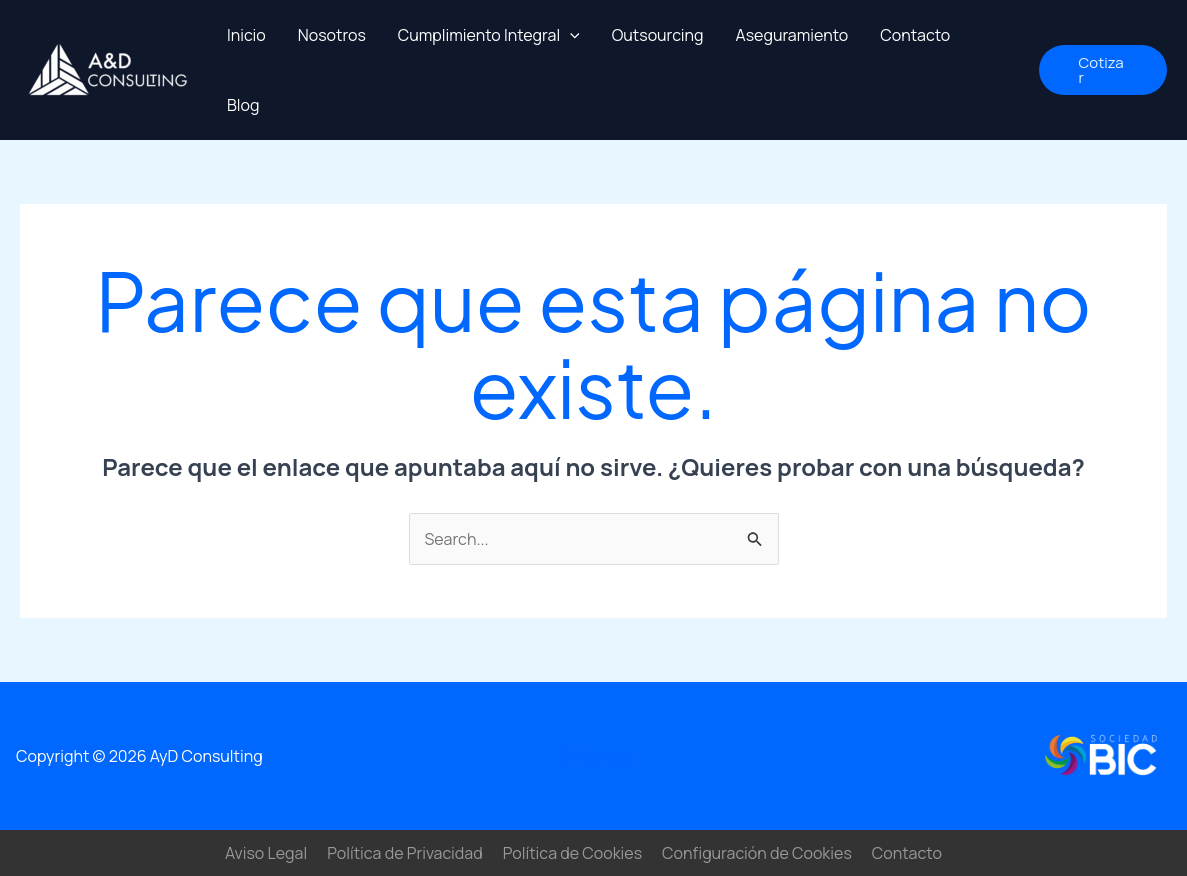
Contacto (593, 756)
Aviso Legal (266, 853)
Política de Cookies (572, 853)
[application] (570, 35)
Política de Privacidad (405, 853)
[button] (1103, 70)
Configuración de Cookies (757, 853)
